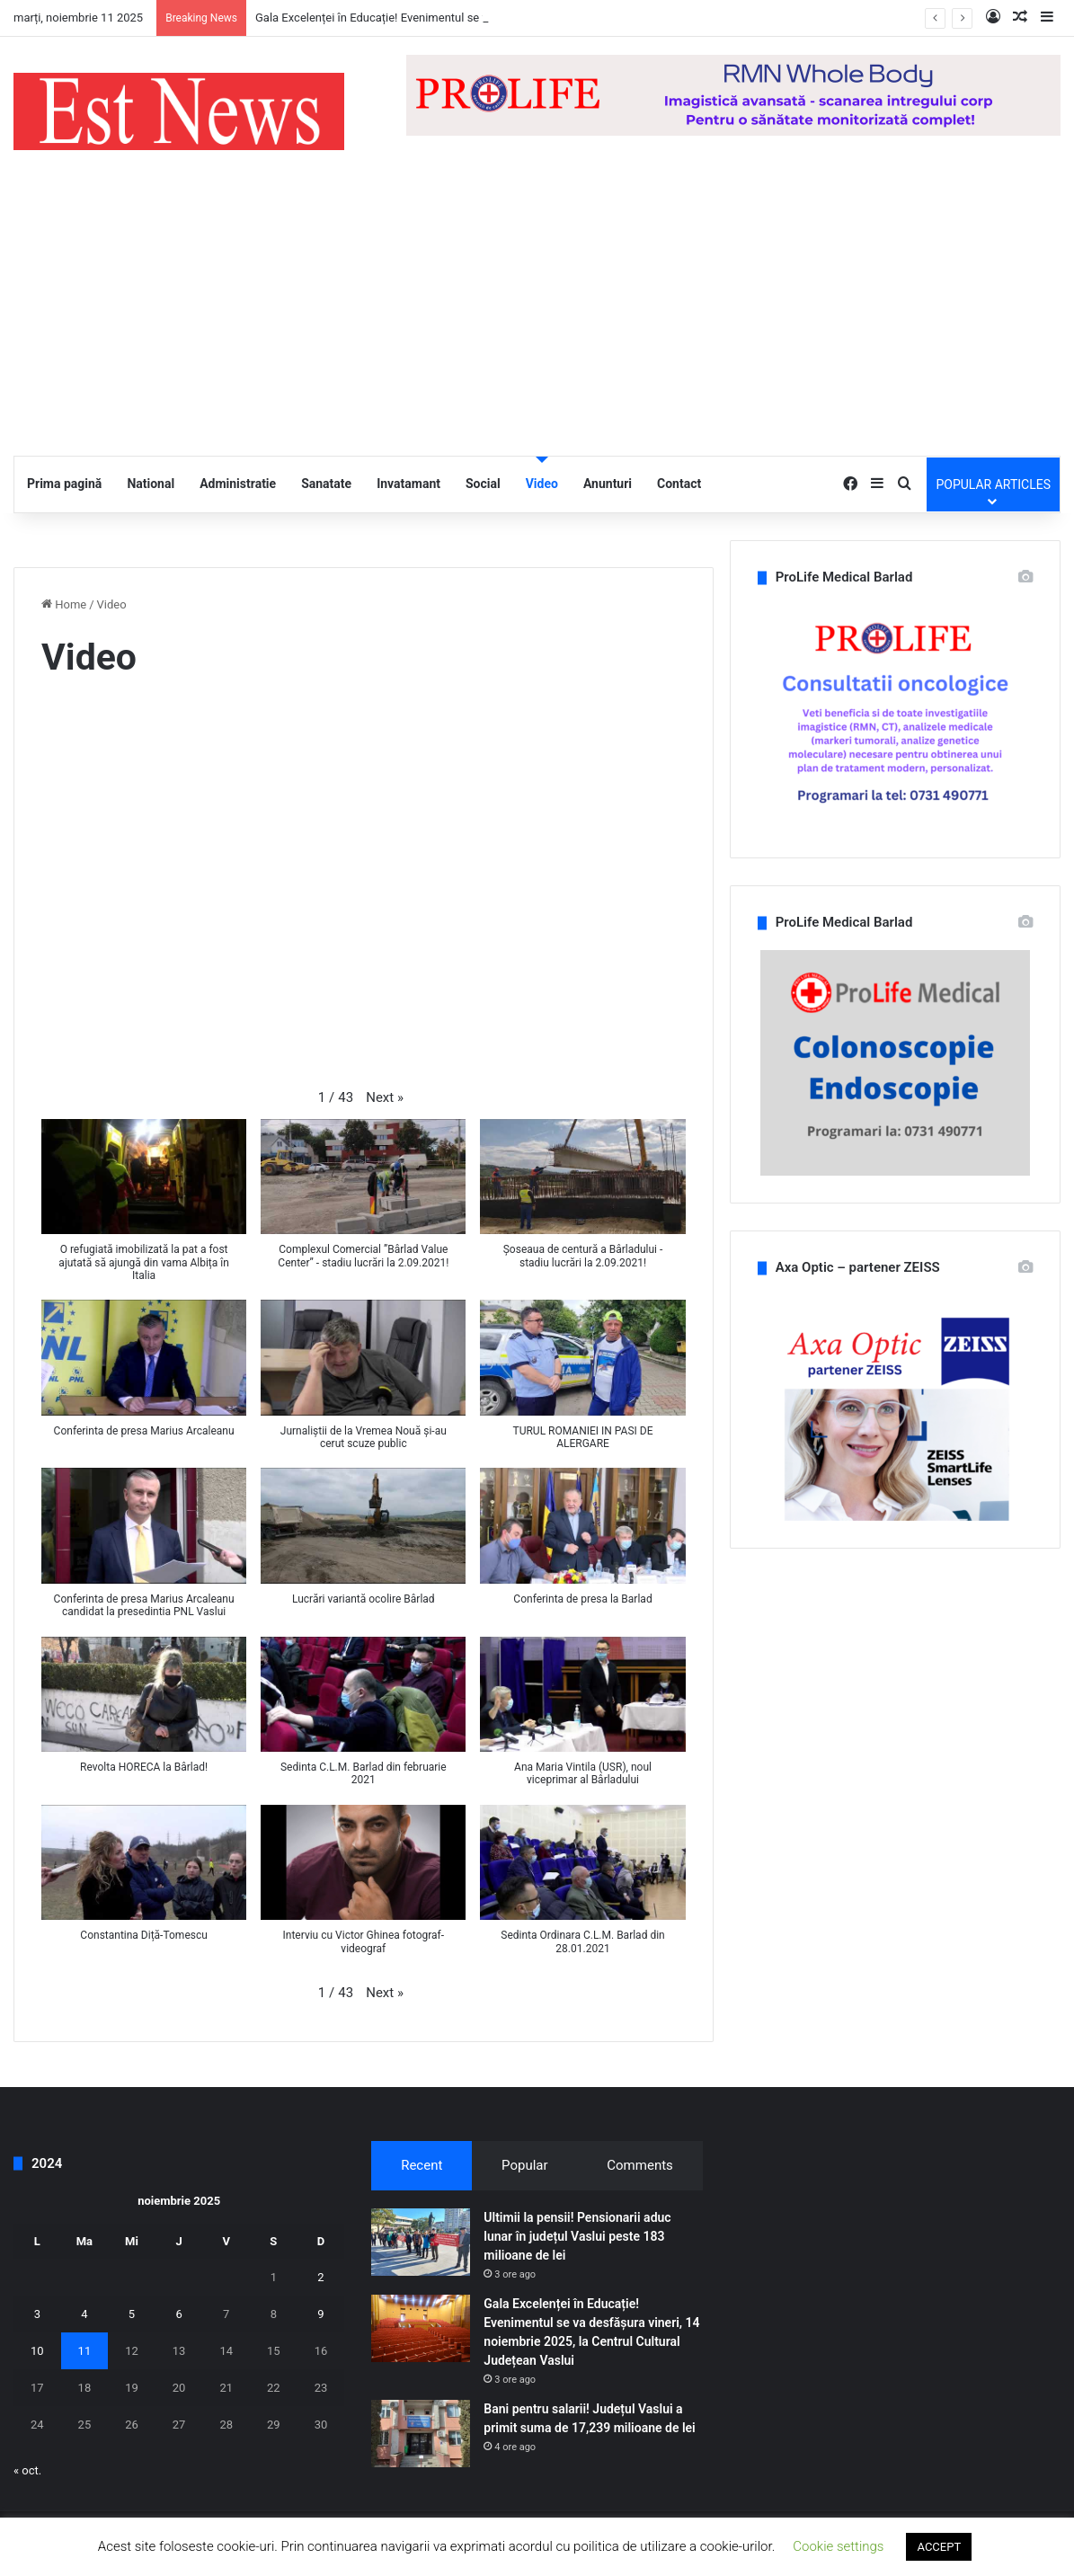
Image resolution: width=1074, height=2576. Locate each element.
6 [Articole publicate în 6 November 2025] (178, 2314)
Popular (524, 2165)
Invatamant (408, 483)
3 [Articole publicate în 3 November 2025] (37, 2314)
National (150, 483)
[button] (385, 1098)
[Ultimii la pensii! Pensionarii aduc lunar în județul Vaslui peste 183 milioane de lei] (420, 2242)
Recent (421, 2165)
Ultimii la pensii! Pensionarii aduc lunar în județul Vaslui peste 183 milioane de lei (577, 2236)
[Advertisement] (537, 321)
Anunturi (607, 483)
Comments (640, 2165)
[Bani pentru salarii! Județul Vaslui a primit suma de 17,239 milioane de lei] (420, 2433)
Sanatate (326, 483)
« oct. (27, 2470)
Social (483, 483)
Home (63, 604)
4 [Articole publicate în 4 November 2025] (84, 2314)
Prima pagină (64, 483)
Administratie (238, 483)
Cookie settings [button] (838, 2546)
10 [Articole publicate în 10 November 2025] (37, 2351)
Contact (679, 483)
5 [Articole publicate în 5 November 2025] (132, 2314)
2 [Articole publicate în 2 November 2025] (320, 2277)
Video (542, 483)
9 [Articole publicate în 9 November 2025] (320, 2314)
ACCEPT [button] (939, 2547)
